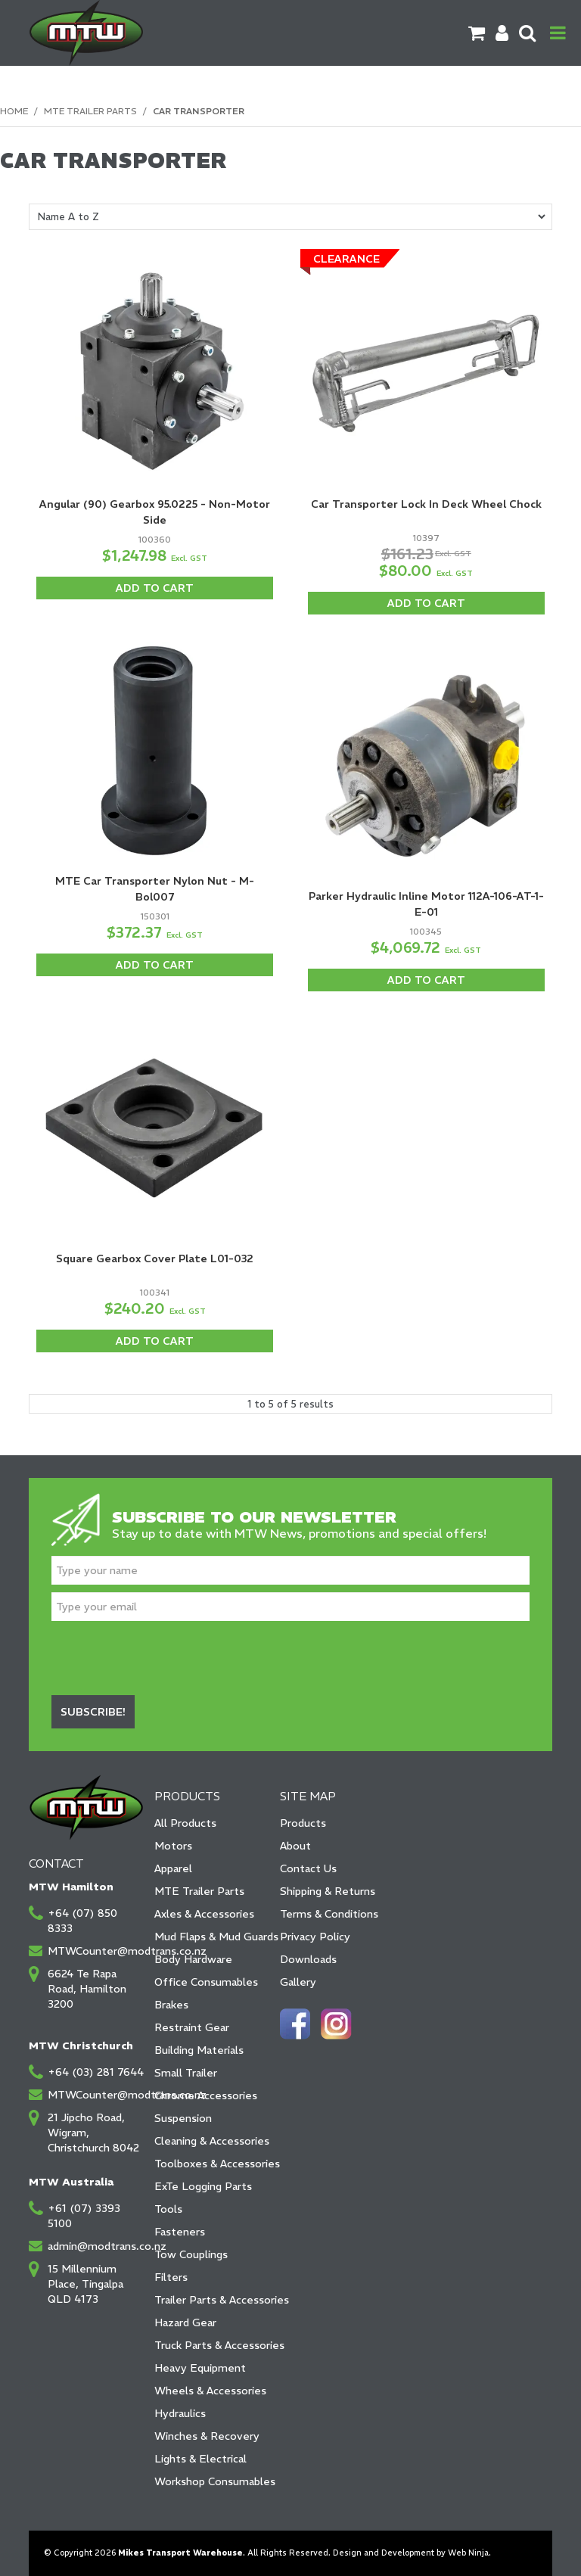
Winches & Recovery (206, 2436)
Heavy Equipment (200, 2368)
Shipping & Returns (327, 1891)
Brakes (171, 2004)
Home (14, 111)
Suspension (183, 2118)
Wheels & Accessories (210, 2390)
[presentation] (166, 1658)
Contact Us (308, 1868)
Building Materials (199, 2050)
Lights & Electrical (200, 2459)
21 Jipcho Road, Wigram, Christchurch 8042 (93, 2132)
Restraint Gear (191, 2027)
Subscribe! (93, 1712)
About (295, 1846)
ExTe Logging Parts (203, 2186)
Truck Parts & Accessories (211, 2345)
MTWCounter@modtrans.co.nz (96, 1951)
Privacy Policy (315, 1936)
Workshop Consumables (211, 2481)
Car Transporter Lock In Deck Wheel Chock (426, 504)
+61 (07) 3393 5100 (84, 2215)
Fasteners (179, 2231)
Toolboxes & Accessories (211, 2163)
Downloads (308, 1959)
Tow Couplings (191, 2254)
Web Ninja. (469, 2553)
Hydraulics (180, 2413)
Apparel (173, 1868)
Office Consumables (206, 1982)
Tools (168, 2209)
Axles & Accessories (204, 1914)
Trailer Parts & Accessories (211, 2300)
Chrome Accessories (205, 2095)
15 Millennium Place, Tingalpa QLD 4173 (85, 2284)
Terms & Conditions (329, 1914)
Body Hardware (193, 1959)
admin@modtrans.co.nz (96, 2246)
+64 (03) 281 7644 (96, 2072)
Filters (171, 2277)
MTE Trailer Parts (90, 111)
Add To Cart (155, 588)
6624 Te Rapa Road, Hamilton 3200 (87, 1989)
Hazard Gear (185, 2322)
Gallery (298, 1982)
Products (303, 1823)
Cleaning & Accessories (211, 2141)
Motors (173, 1846)
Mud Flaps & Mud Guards (211, 1936)
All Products (185, 1823)
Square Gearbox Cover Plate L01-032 (154, 1258)
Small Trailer (185, 2073)
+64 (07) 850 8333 (82, 1920)
